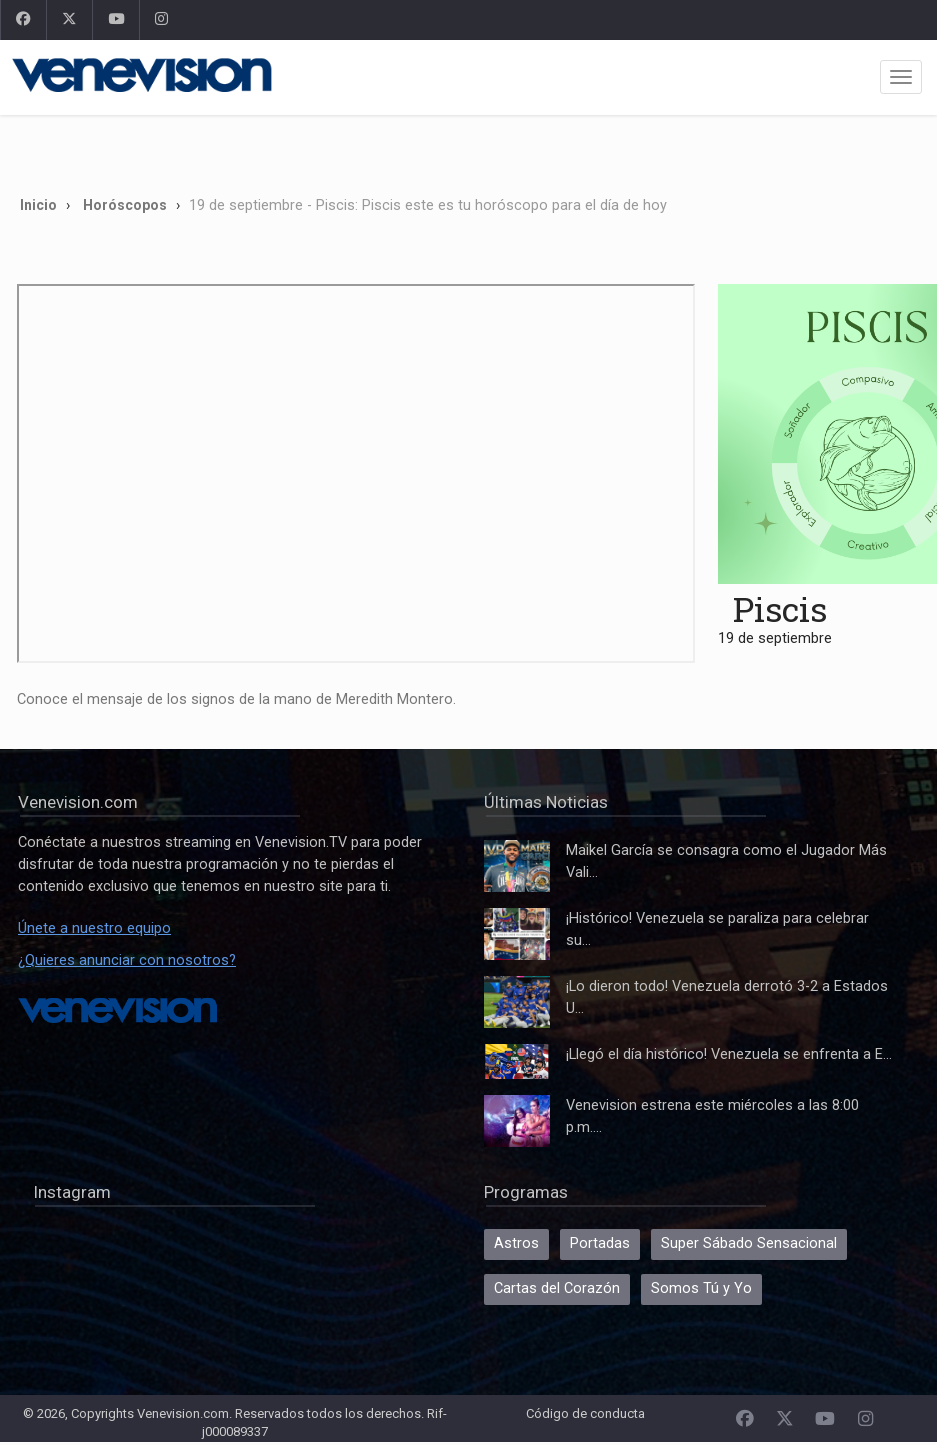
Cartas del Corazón (557, 1288)
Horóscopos (125, 205)
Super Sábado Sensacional (749, 1243)
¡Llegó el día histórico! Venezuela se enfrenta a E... (729, 1054)
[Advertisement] (415, 147)
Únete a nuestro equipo (94, 928)
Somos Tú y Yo (701, 1288)
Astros (516, 1243)
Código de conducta (585, 1413)
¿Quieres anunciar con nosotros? (127, 960)
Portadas (600, 1243)
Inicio (38, 205)
